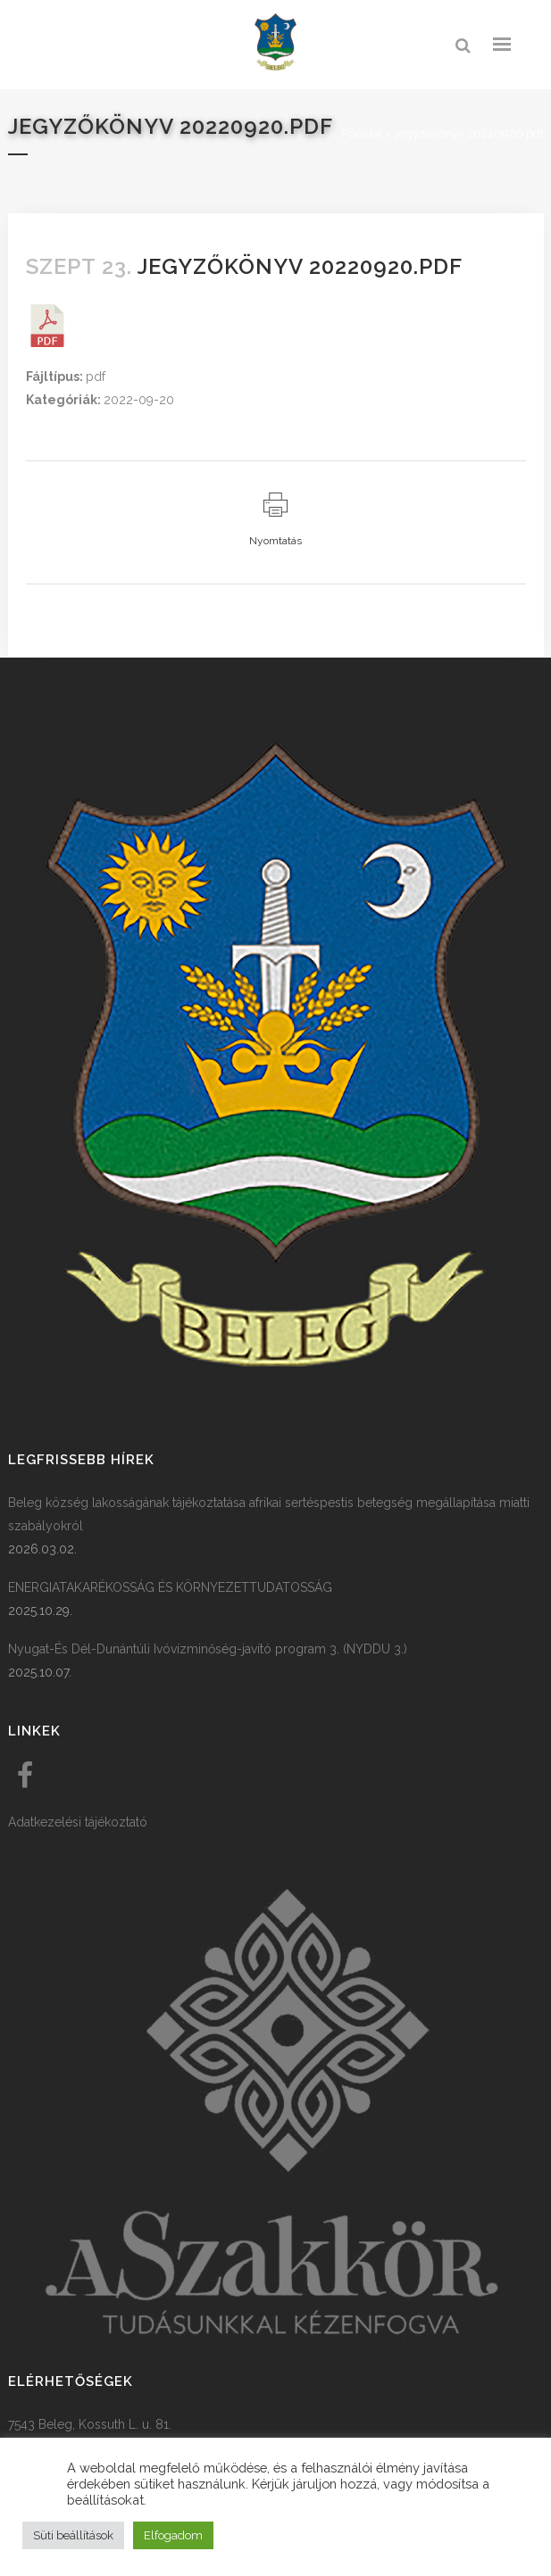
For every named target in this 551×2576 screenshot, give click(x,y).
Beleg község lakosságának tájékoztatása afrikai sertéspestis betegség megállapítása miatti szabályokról (269, 1514)
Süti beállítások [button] (73, 2535)
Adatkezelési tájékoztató (77, 1822)
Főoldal (361, 133)
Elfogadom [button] (173, 2535)
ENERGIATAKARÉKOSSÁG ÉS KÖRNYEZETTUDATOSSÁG (170, 1587)
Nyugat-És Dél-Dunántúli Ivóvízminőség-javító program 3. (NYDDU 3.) (207, 1649)
